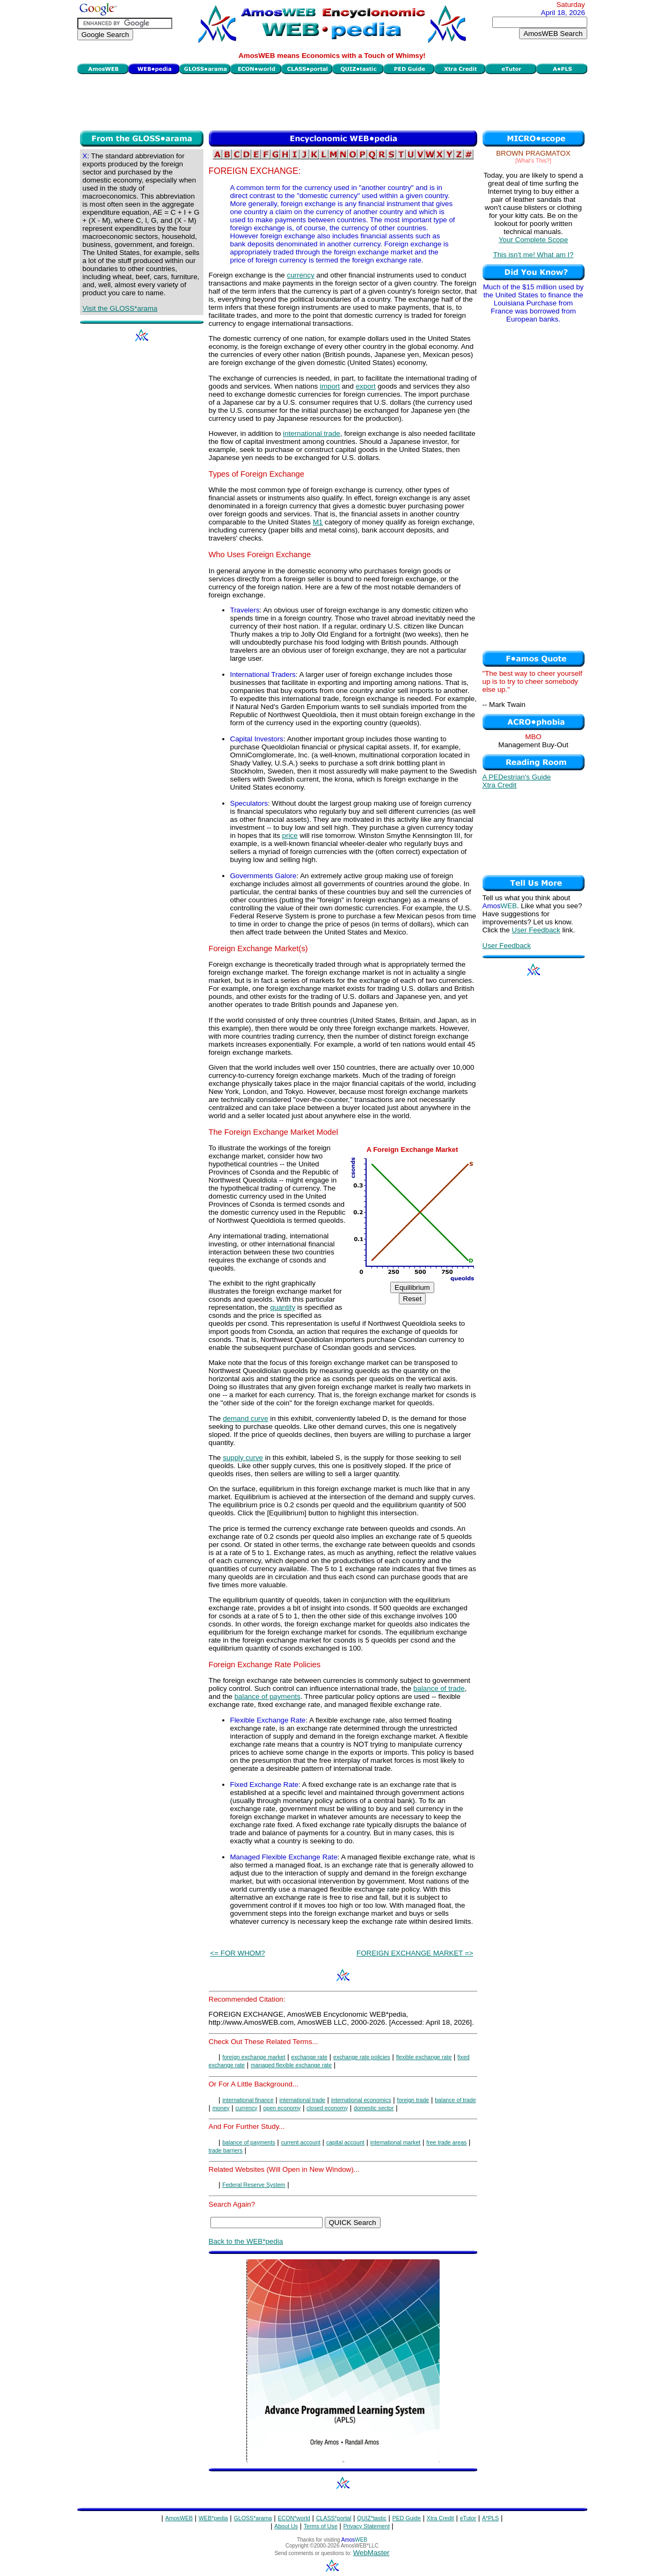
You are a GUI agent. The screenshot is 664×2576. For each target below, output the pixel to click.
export (366, 386)
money (221, 2108)
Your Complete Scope (533, 240)
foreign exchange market (253, 2057)
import (330, 386)
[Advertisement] (332, 101)
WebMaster (371, 2553)
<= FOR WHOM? (237, 1953)
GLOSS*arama (253, 2518)
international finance (247, 2100)
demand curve (245, 1418)
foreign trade (413, 2100)
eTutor (468, 2518)
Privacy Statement (366, 2526)
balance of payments (268, 1696)
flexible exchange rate (424, 2057)
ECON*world (294, 2518)
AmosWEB (179, 2518)
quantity (282, 1307)
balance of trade (439, 1688)
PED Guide (406, 2518)
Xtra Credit (500, 785)
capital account (345, 2142)
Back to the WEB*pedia (246, 2241)
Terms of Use (321, 2526)
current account (300, 2142)
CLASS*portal (334, 2518)
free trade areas (446, 2142)
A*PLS (490, 2518)
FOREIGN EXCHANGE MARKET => (414, 1953)
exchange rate (309, 2057)
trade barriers (226, 2150)
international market (395, 2142)
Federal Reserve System (253, 2184)
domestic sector (374, 2108)
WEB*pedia (213, 2518)
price (290, 835)
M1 (318, 522)
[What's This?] (533, 160)
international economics (361, 2100)
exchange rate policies (361, 2057)
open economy (282, 2108)
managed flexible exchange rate (291, 2065)
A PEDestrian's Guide (517, 777)
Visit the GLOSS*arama (120, 308)
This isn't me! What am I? (533, 255)
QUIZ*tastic (371, 2518)
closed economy (327, 2108)
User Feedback (536, 930)
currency (300, 275)
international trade (311, 433)
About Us (286, 2526)
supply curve (243, 1458)
